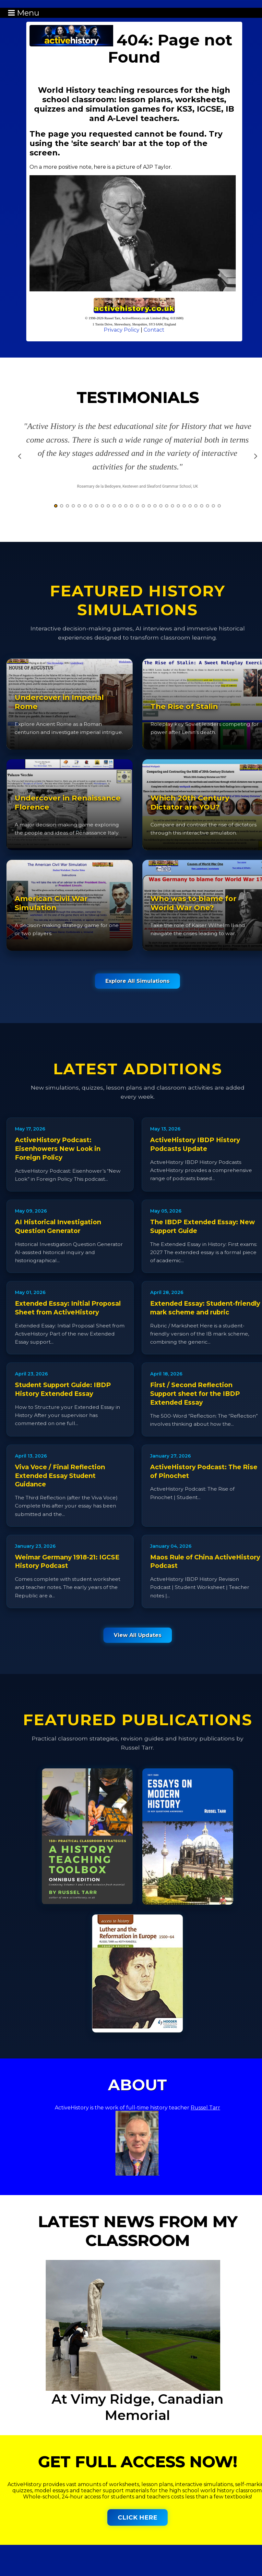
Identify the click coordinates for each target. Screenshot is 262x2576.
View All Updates (137, 1635)
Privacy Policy (121, 330)
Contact (154, 330)
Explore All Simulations (137, 981)
